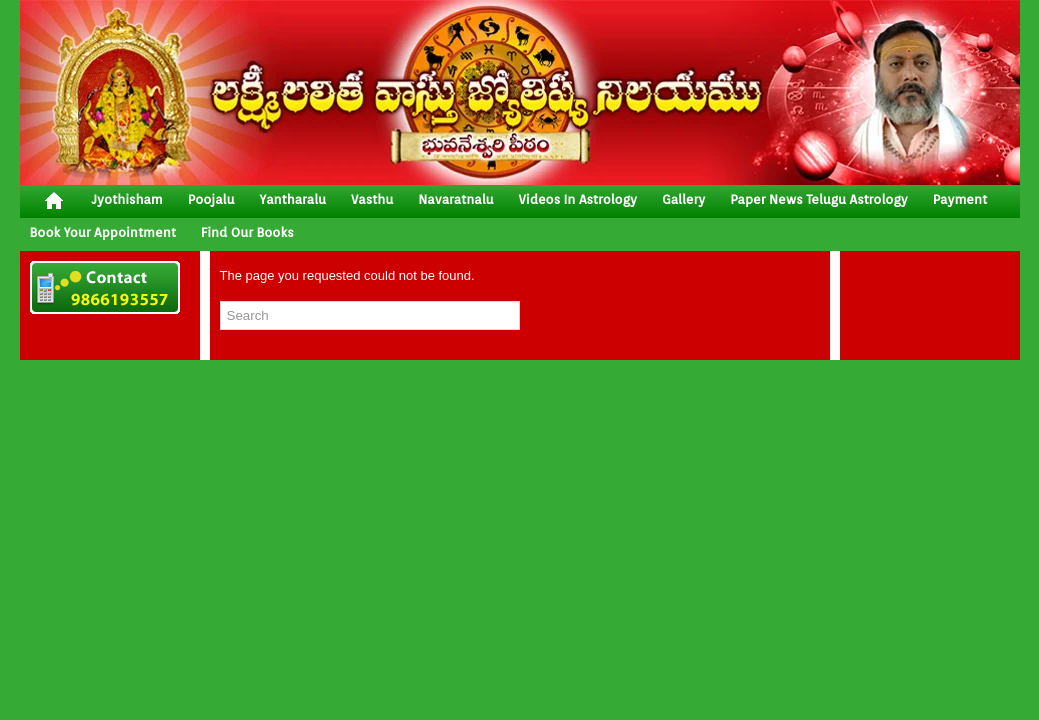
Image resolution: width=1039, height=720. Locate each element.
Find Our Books (247, 232)
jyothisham (127, 199)
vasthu (372, 199)
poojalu (211, 199)
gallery (683, 199)
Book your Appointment (103, 232)
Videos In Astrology (578, 199)
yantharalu (292, 199)
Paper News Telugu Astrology (818, 199)
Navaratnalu (455, 199)
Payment (960, 199)
